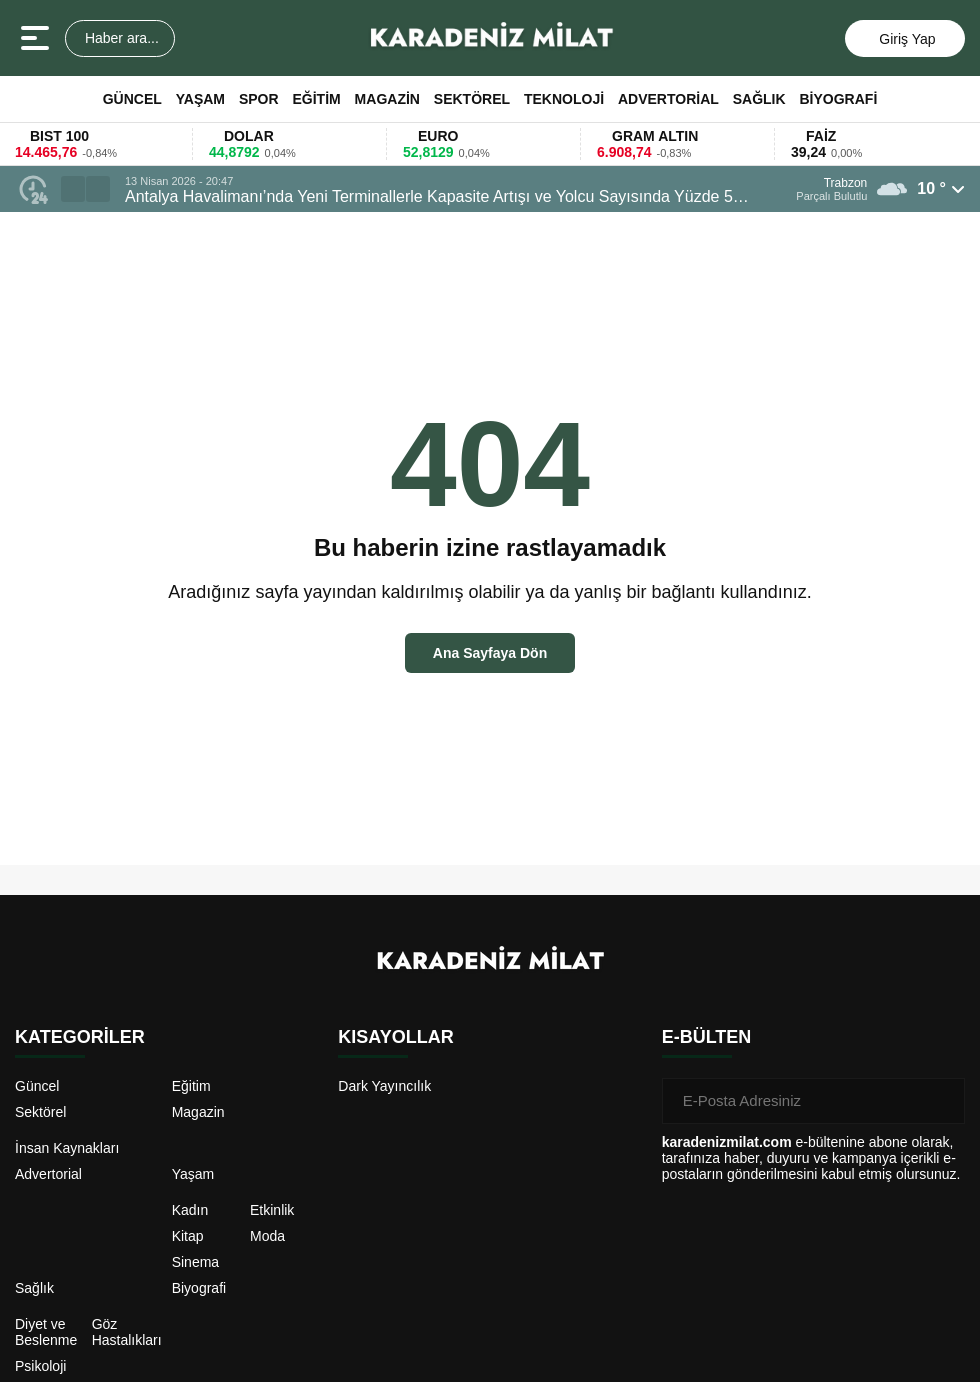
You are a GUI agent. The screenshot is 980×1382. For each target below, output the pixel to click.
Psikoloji (40, 1366)
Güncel (132, 99)
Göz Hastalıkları (127, 1332)
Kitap (188, 1236)
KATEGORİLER (80, 1037)
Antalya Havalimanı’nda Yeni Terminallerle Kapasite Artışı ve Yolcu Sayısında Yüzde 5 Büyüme (429, 197)
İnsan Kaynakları (67, 1148)
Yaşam (200, 99)
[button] (73, 189)
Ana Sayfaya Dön (490, 653)
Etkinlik (272, 1210)
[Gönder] (942, 1101)
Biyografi (839, 99)
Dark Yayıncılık (384, 1086)
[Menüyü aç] (37, 38)
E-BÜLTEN (707, 1037)
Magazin (387, 99)
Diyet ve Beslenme (46, 1332)
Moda (267, 1236)
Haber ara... (120, 38)
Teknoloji (564, 99)
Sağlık (759, 99)
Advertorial (668, 99)
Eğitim (316, 99)
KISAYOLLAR (395, 1037)
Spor (259, 99)
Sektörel (472, 99)
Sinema (195, 1262)
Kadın (190, 1210)
